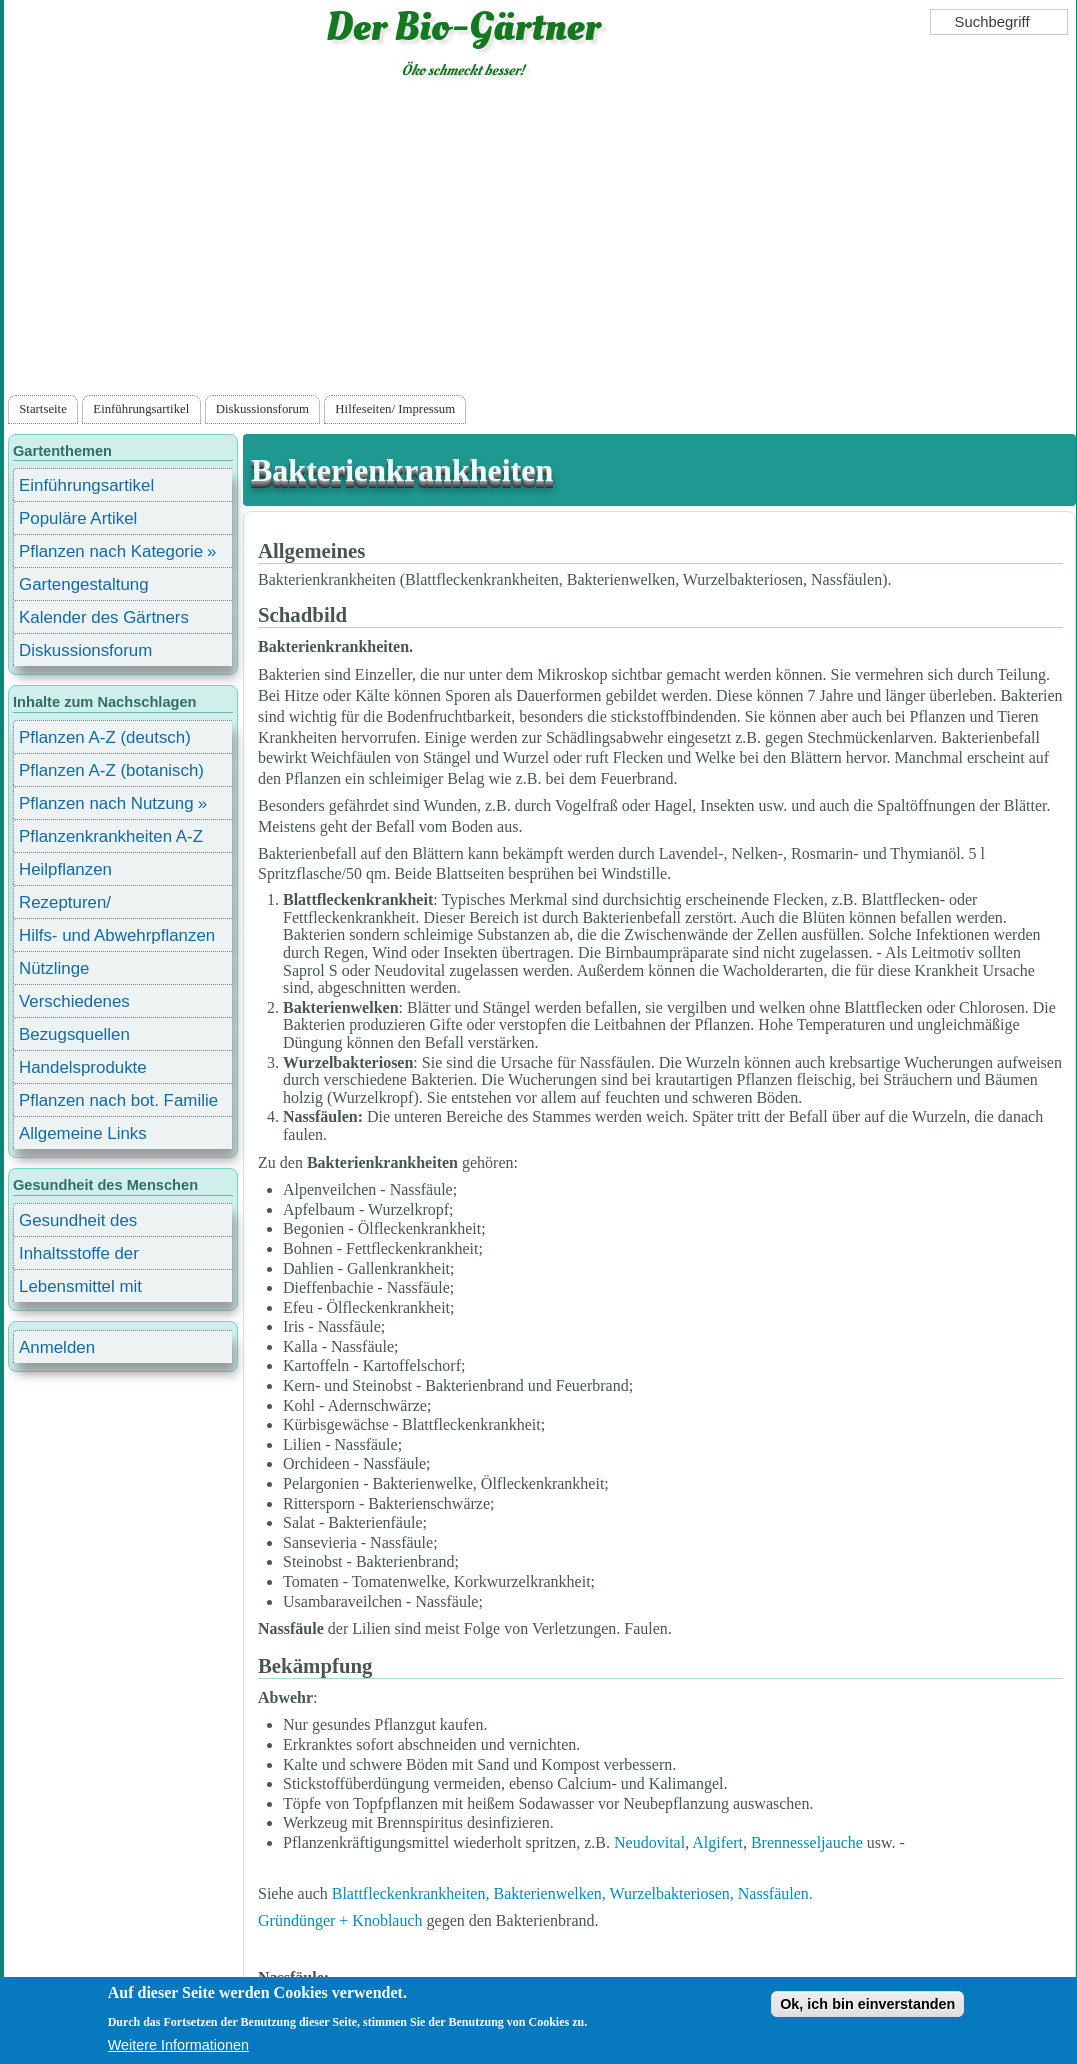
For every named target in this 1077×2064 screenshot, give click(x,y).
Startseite (43, 409)
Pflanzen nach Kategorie (111, 551)
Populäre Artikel (78, 518)
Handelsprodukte (83, 1067)
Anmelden (57, 1347)
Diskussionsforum (262, 409)
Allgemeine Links (83, 1133)
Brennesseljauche (807, 1842)
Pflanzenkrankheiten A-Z (111, 836)
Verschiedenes (74, 1001)
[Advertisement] (539, 241)
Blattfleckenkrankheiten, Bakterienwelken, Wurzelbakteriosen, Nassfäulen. (572, 1893)
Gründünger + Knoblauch (340, 1920)
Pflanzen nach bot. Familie (118, 1100)
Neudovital (649, 1842)
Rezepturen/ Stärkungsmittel (77, 905)
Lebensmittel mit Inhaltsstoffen (80, 1289)
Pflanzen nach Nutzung (106, 803)
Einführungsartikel (141, 409)
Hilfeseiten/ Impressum (395, 409)
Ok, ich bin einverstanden (867, 2004)
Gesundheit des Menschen (78, 1223)
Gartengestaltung (84, 584)
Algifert (717, 1842)
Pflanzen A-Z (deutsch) (105, 737)
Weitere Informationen (178, 2045)
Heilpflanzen (65, 869)
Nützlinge (54, 968)
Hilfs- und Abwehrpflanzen (117, 935)
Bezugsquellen (74, 1034)
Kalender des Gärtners (104, 617)
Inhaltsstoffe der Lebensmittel (79, 1256)
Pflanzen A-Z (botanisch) (111, 770)
